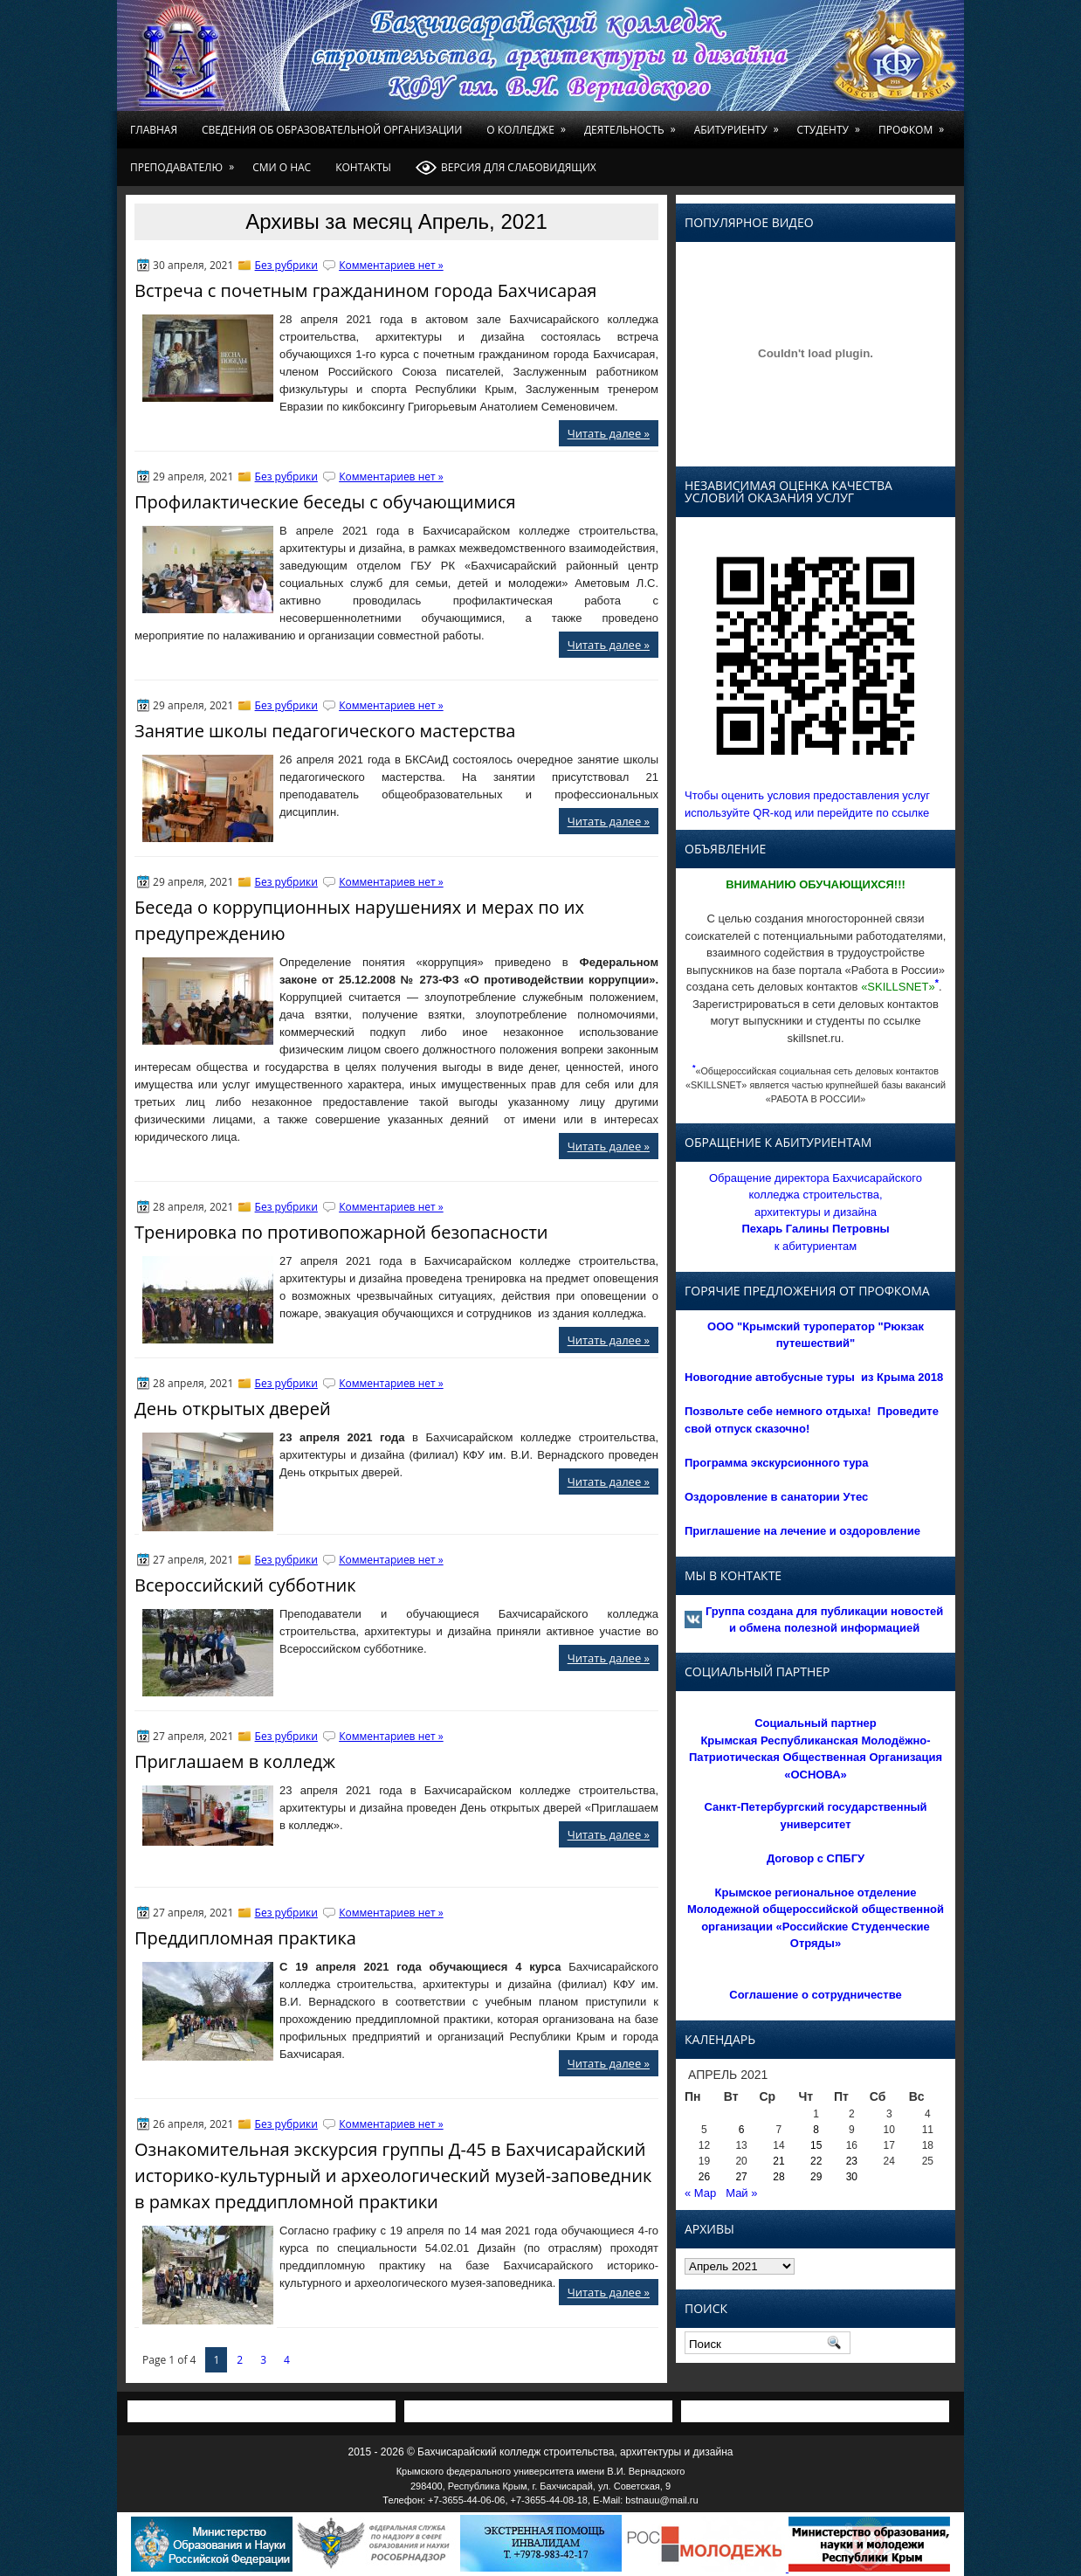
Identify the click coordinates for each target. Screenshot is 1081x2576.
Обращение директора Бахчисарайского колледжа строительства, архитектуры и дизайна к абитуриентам (815, 1212)
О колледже (529, 124)
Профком (914, 124)
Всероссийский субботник (245, 1585)
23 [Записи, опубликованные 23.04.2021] (851, 2161)
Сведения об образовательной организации (332, 129)
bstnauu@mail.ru (661, 2500)
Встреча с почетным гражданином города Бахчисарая (365, 290)
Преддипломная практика (245, 1938)
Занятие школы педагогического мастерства (324, 730)
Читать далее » (609, 433)
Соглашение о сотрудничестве (815, 1994)
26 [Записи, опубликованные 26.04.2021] (704, 2177)
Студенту (831, 124)
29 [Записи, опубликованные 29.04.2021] (816, 2177)
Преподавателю (185, 161)
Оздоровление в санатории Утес (776, 1496)
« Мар (700, 2193)
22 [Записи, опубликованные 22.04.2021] (816, 2161)
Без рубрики (286, 265)
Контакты (363, 167)
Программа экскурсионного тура (777, 1462)
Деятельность (633, 124)
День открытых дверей (232, 1408)
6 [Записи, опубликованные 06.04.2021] (742, 2130)
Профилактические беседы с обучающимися (325, 502)
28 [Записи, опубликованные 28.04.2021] (778, 2177)
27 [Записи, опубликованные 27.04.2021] (741, 2177)
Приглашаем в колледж (234, 1761)
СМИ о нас (281, 167)
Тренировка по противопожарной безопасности (341, 1232)
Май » (741, 2193)
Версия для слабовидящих (506, 167)
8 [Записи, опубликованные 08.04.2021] (816, 2130)
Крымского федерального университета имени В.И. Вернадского (540, 2471)
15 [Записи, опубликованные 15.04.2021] (816, 2145)
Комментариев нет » (391, 265)
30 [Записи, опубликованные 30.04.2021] (851, 2177)
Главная (153, 129)
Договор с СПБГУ (815, 1858)
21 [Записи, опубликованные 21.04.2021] (778, 2161)
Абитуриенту (739, 124)
